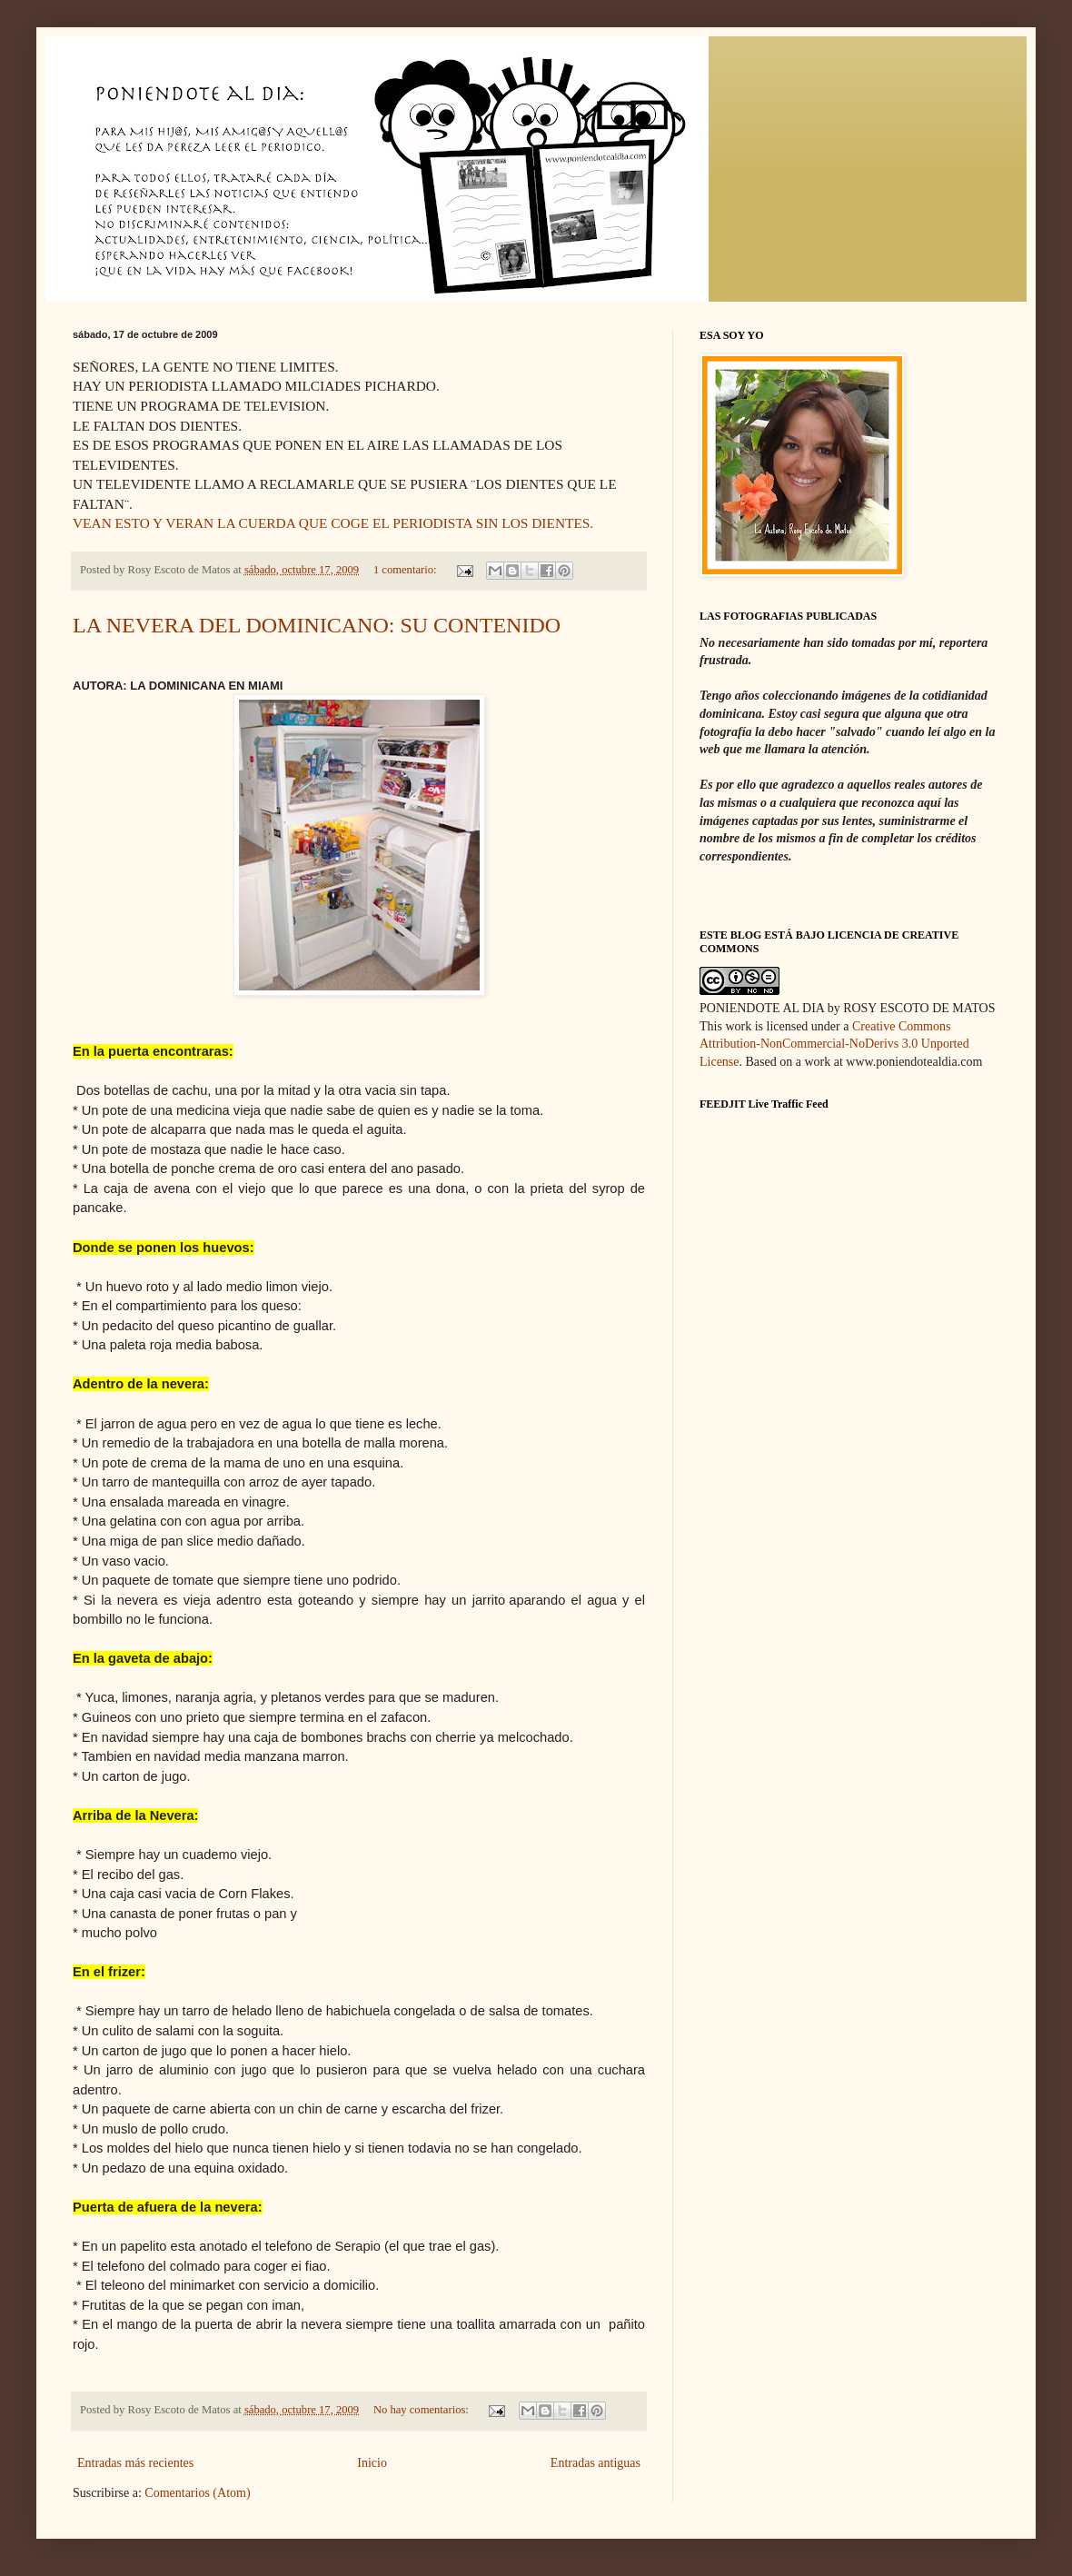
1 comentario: (406, 569)
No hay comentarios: (422, 2409)
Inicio (372, 2463)
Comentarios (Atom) (197, 2493)
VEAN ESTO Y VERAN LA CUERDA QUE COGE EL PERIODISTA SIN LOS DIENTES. (333, 523)
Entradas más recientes (135, 2463)
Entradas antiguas (595, 2463)
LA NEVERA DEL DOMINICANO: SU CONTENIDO (317, 625)
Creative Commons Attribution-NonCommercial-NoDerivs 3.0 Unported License (834, 1044)
